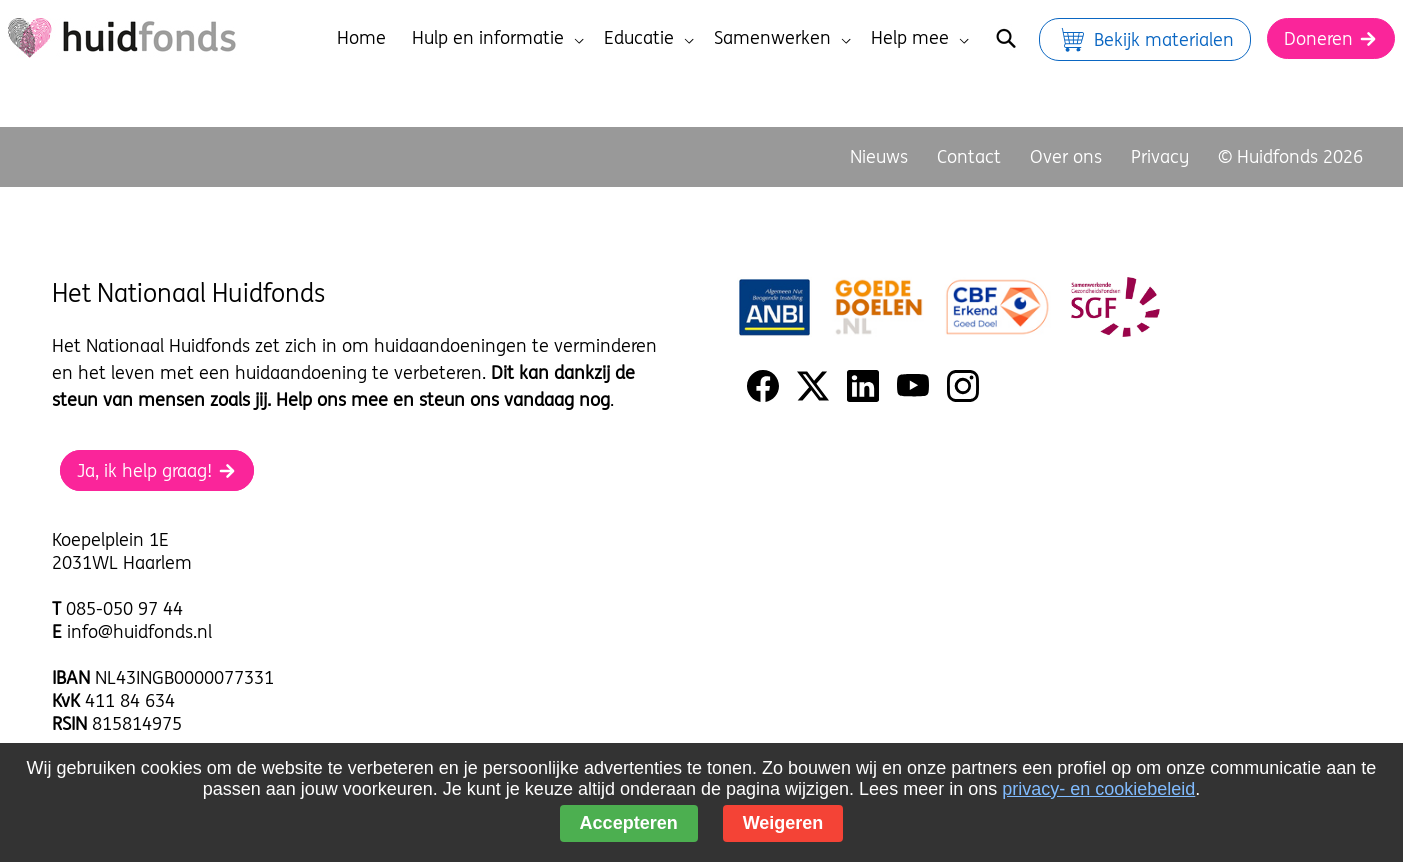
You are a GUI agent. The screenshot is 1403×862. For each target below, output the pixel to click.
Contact (969, 156)
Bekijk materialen (1145, 39)
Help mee (920, 37)
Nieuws (879, 156)
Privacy (1160, 156)
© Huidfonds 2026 (1290, 156)
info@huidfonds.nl (139, 631)
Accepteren (629, 823)
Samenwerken (782, 37)
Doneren (1331, 38)
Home (361, 37)
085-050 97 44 (124, 608)
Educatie (649, 37)
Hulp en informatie (498, 37)
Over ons (1066, 156)
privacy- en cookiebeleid (1098, 789)
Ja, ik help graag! (157, 470)
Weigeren (783, 823)
